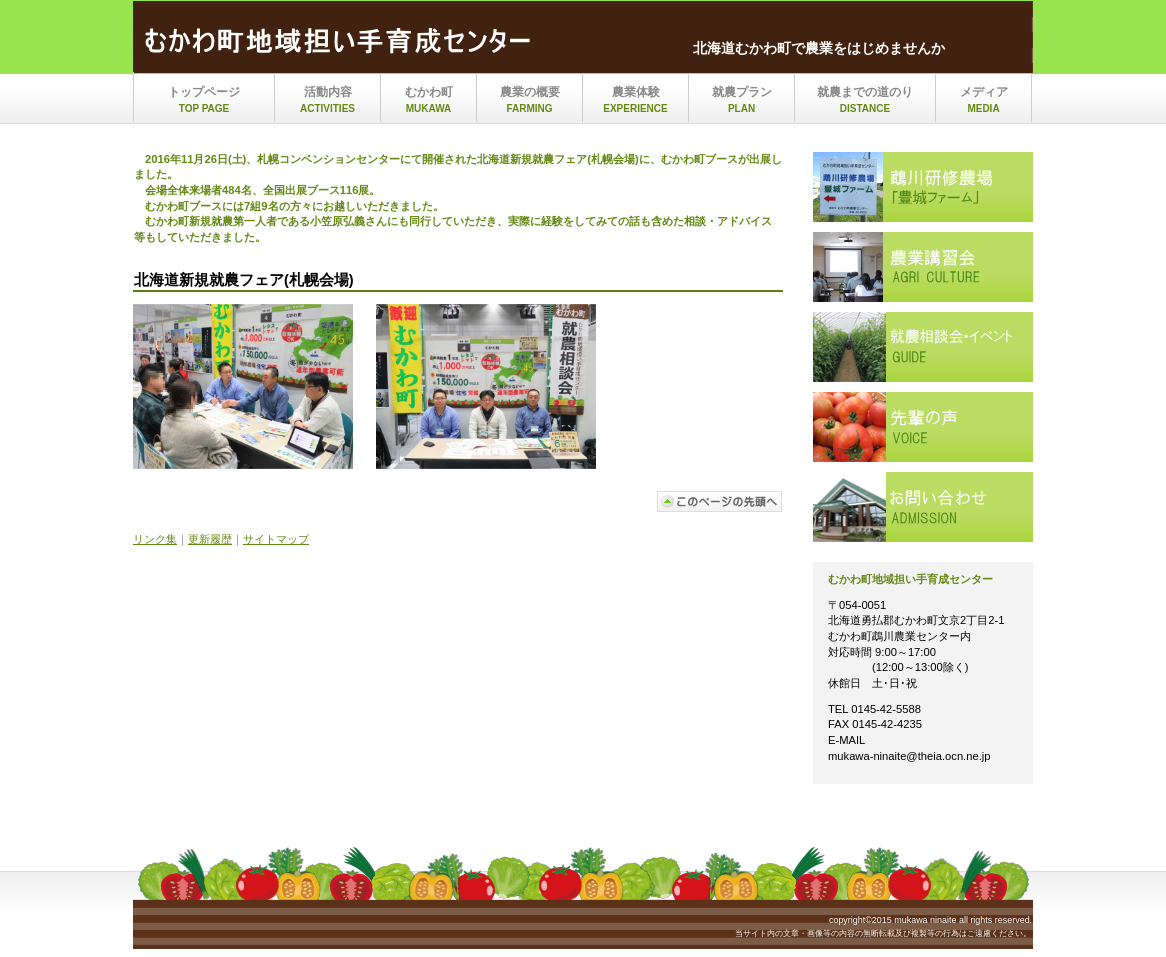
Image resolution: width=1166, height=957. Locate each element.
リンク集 (155, 539)
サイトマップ (276, 539)
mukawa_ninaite (343, 43)
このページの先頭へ (720, 501)
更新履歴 (210, 539)
